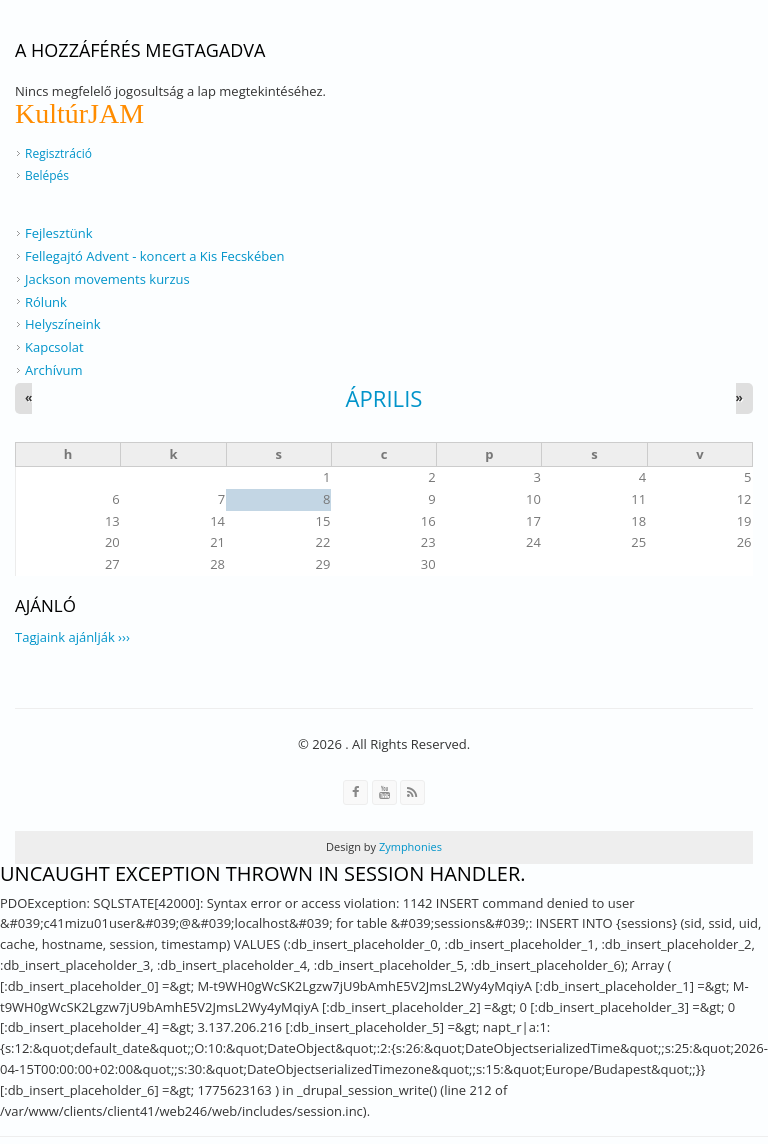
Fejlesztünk (59, 233)
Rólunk (46, 302)
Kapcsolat (54, 347)
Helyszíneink (63, 324)
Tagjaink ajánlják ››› (72, 637)
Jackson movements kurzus (107, 279)
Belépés (47, 175)
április (384, 398)
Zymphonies (409, 846)
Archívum (54, 370)
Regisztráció (58, 153)
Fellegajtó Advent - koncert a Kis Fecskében (154, 256)
